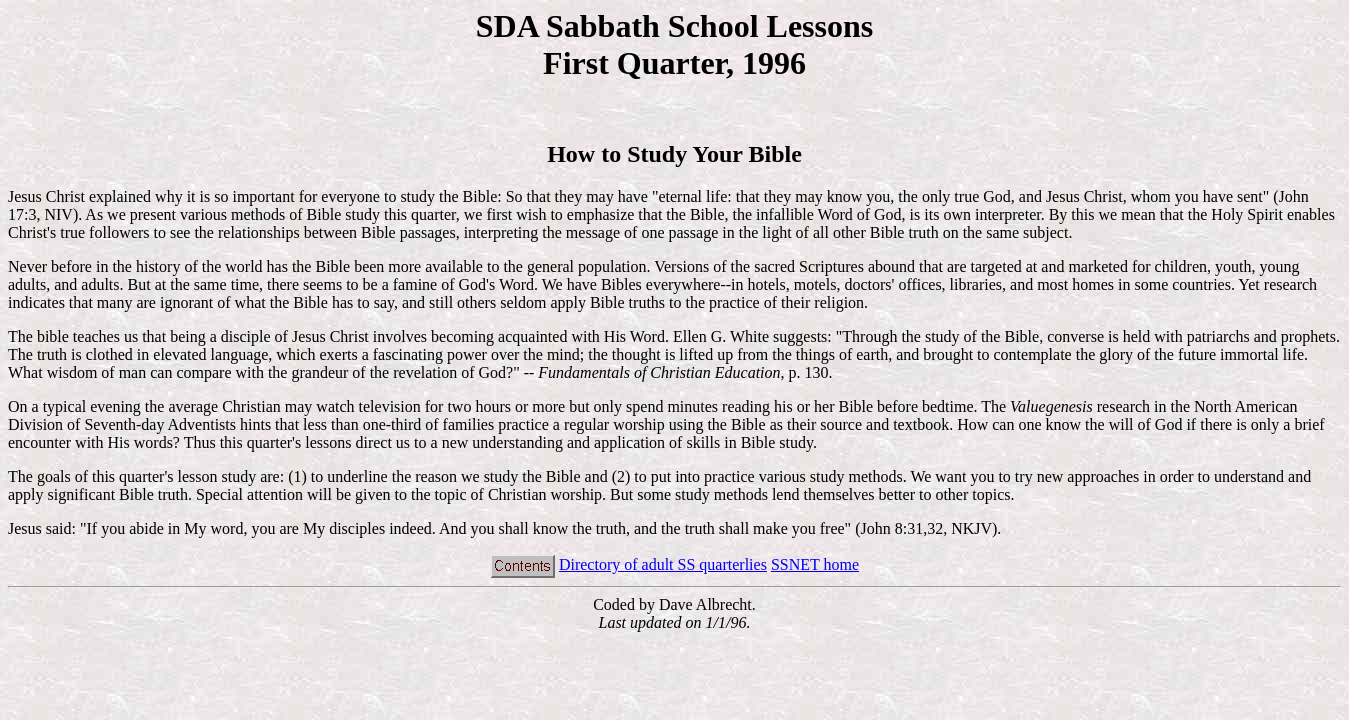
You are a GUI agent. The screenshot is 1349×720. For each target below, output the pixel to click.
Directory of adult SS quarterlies (663, 564)
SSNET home (815, 564)
